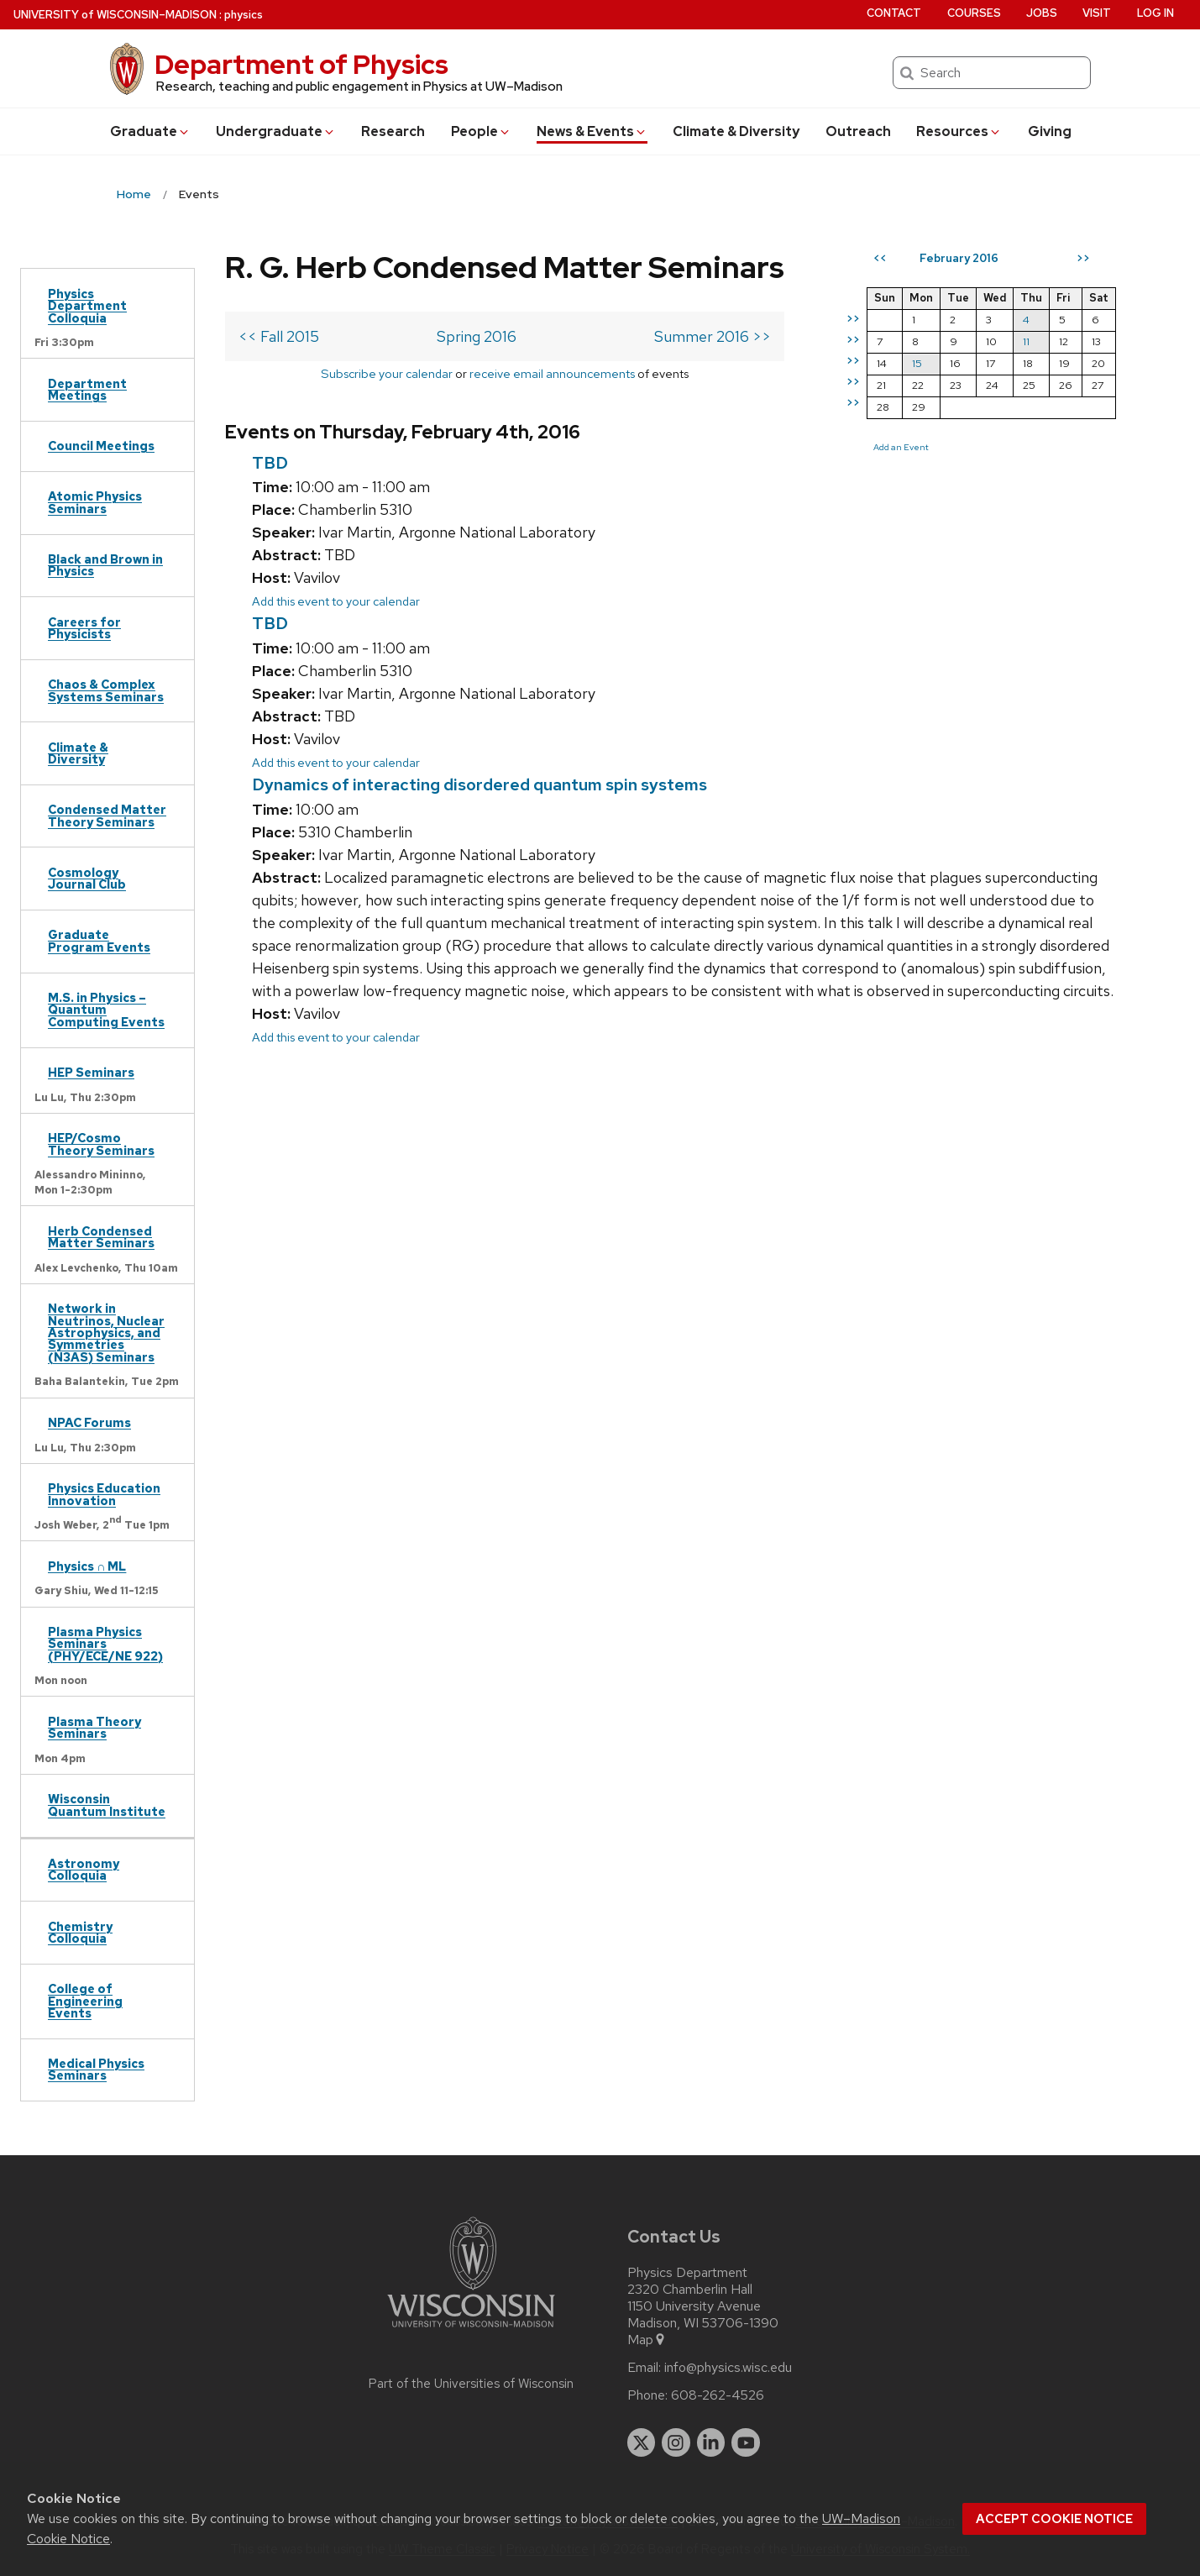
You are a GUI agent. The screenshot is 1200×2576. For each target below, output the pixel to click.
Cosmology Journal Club (87, 878)
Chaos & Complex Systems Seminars (106, 690)
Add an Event (901, 447)
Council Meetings (101, 446)
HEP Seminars (91, 1072)
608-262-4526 (717, 2395)
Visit (1096, 13)
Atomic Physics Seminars (95, 502)
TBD (270, 463)
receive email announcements (552, 373)
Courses (974, 13)
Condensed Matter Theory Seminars (107, 815)
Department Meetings (87, 389)
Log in (1155, 13)
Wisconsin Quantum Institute (106, 1804)
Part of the (471, 2383)
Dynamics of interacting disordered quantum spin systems (479, 784)
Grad (150, 131)
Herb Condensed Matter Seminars (101, 1237)
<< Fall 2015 (278, 336)
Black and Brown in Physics (105, 565)
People (481, 131)
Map (647, 2340)
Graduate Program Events (99, 940)
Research (393, 131)
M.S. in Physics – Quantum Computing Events (106, 1009)
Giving (1050, 131)
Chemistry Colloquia (80, 1932)
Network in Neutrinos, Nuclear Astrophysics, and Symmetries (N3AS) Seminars (106, 1332)
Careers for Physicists (84, 628)
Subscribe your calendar (387, 373)
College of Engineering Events (85, 2001)
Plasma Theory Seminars (94, 1727)
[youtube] (745, 2442)
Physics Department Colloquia (87, 306)
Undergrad (276, 131)
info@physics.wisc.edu (728, 2367)
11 (1026, 341)
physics (243, 15)
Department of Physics (301, 64)
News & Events (592, 131)
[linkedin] (711, 2442)
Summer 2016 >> (712, 336)
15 (917, 363)
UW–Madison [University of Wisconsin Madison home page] (115, 15)
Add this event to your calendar (336, 601)
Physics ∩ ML (87, 1566)
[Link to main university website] (471, 2330)
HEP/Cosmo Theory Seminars (101, 1143)
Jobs (1041, 13)
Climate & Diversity (736, 131)
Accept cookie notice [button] (1054, 2518)
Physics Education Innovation (104, 1494)
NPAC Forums (89, 1422)
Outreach (858, 131)
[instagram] (676, 2442)
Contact (894, 13)
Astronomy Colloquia (83, 1869)
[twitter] (641, 2442)
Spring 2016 (476, 336)
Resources (959, 131)
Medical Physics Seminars (96, 2069)
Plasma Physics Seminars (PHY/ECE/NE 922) (105, 1644)
